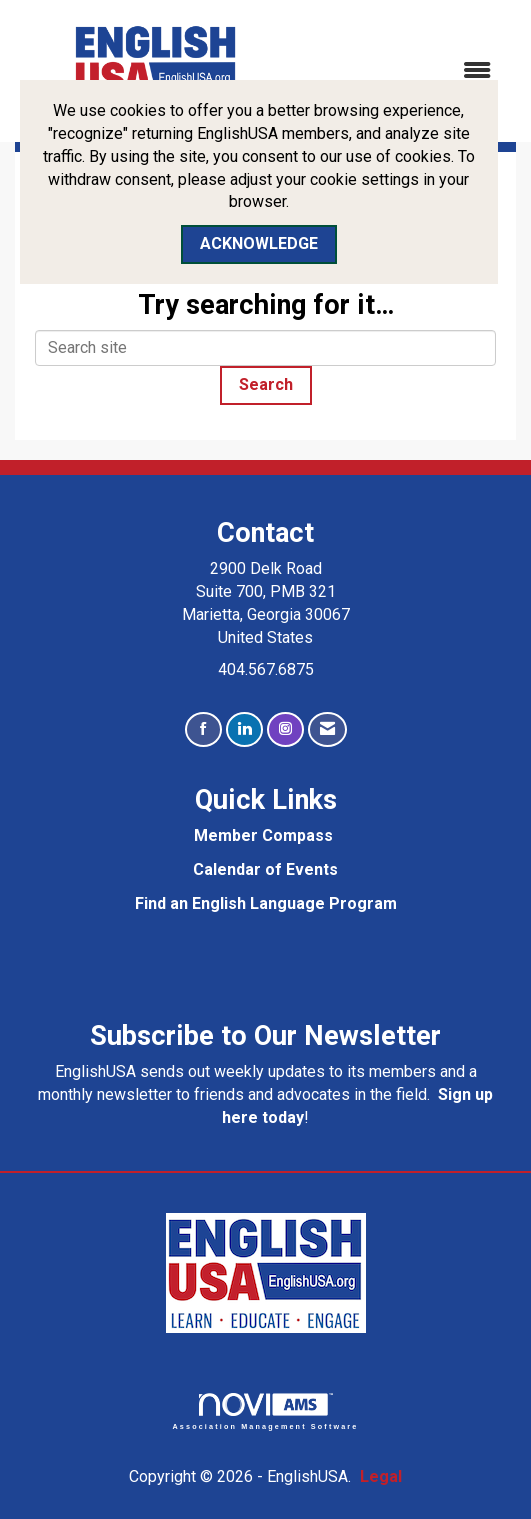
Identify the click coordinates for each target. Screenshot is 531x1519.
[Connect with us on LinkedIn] (244, 729)
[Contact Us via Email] (327, 729)
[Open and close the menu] (403, 71)
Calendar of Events (265, 869)
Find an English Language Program (266, 903)
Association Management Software (266, 1411)
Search (266, 384)
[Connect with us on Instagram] (285, 729)
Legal (381, 1476)
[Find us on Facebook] (203, 729)
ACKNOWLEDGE (259, 243)
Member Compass (263, 835)
